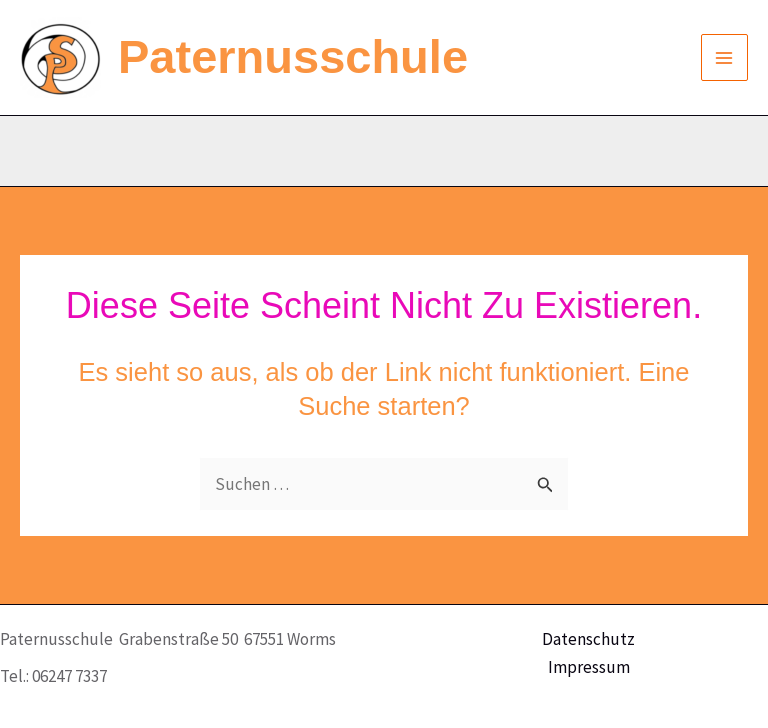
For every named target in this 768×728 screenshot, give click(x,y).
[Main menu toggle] (725, 58)
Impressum (589, 667)
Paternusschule (293, 56)
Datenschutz (588, 639)
